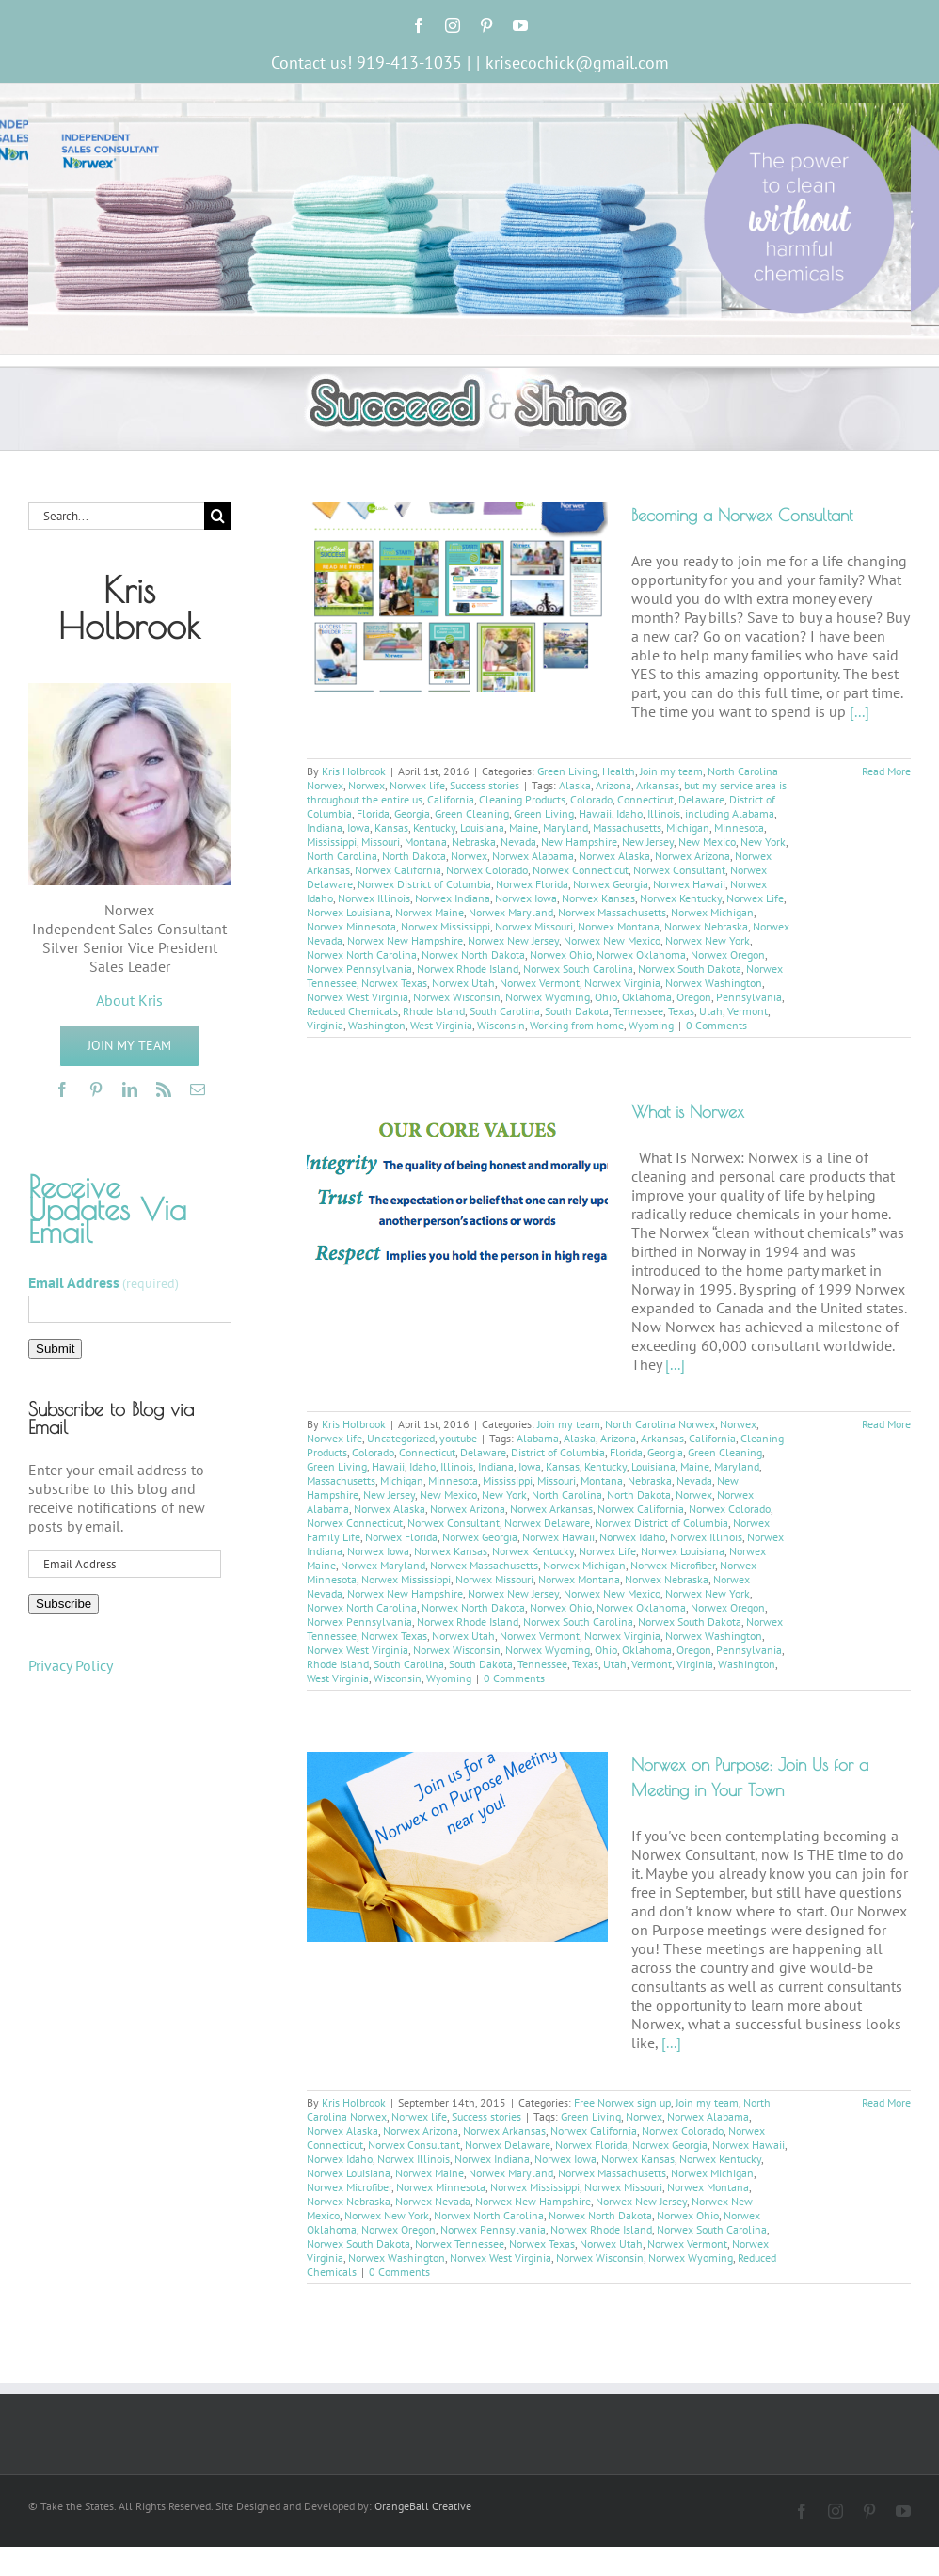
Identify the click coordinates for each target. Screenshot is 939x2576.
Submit (55, 1349)
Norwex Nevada (432, 2201)
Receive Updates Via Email (107, 1209)
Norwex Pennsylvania (359, 969)
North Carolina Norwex (660, 1424)
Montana (426, 842)
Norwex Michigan (712, 912)
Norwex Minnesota (351, 926)
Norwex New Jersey (513, 940)
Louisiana (482, 827)
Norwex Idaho (632, 1537)
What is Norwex (687, 1111)
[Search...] (116, 516)
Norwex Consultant (679, 870)
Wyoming (651, 1025)
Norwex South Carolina (578, 969)
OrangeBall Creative (422, 2506)
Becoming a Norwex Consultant (741, 515)
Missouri (380, 842)
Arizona (613, 785)
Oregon (693, 997)
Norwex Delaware (547, 1523)
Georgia (412, 813)
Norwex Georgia (610, 884)
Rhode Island (434, 1011)
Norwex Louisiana (348, 912)
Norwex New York (707, 940)
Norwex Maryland (511, 912)
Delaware (701, 799)
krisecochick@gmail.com (577, 62)
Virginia (325, 1025)
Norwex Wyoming (547, 997)
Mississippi (332, 842)
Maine (523, 827)
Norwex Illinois (374, 898)
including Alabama (729, 813)
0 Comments (716, 1025)
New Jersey (648, 842)
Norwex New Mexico (612, 940)
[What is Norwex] (457, 1189)
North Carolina (342, 856)
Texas (681, 1011)
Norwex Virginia (622, 983)
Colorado (591, 799)
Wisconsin (501, 1025)
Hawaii (595, 813)
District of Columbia (558, 1452)
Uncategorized (401, 1438)
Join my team (671, 771)
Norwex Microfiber (672, 1565)
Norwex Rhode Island (467, 969)
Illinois (663, 813)
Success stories (484, 785)
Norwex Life (755, 898)
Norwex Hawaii (689, 884)
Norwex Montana (619, 926)
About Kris (129, 1000)
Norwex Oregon (728, 954)
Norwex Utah (463, 983)
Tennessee (638, 1011)
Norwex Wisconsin (457, 997)
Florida (373, 813)
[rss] (163, 1089)
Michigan (687, 827)
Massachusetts (627, 827)
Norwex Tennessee (459, 2243)
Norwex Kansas (598, 898)
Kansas (391, 827)
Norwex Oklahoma (641, 954)
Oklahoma (647, 997)
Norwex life (417, 785)
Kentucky (434, 827)
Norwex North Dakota (473, 954)
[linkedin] (129, 1089)
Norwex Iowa (526, 898)
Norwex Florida (532, 884)
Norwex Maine (429, 912)
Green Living (567, 771)
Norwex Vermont (540, 983)
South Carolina (505, 1011)
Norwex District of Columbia (424, 884)
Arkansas (657, 785)
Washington (377, 1025)
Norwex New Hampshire (405, 940)
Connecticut (645, 799)
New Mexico (707, 842)
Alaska (575, 785)
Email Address (103, 1282)
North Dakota (414, 856)
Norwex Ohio (561, 954)
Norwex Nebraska (706, 926)
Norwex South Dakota (689, 969)
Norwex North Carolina (362, 954)
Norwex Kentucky (681, 898)
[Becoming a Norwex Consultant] (457, 597)
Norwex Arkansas (551, 1509)
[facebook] (62, 1089)
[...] (859, 711)
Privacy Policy (70, 1665)
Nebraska (474, 842)
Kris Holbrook (354, 771)
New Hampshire (579, 842)
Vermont (747, 1011)
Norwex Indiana (452, 898)
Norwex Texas (394, 983)
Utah (711, 1011)
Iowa (358, 827)
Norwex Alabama (533, 856)
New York (763, 842)
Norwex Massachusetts (612, 912)
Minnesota (739, 827)
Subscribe (63, 1604)
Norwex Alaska (614, 856)
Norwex (366, 785)
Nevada (518, 842)
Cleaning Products (522, 799)
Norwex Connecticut (581, 870)
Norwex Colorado (487, 870)
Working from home (577, 1025)
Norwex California (398, 870)
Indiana (324, 827)
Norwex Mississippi (445, 926)
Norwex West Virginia (357, 997)
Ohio (606, 997)
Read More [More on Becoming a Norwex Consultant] (886, 771)
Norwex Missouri (534, 926)
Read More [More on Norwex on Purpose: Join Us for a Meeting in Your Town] (886, 2102)
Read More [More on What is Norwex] (886, 1424)
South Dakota (577, 1011)
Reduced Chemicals (352, 1011)
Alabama (538, 1438)
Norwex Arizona (692, 856)
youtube (458, 1438)
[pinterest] (95, 1089)
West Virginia (441, 1025)
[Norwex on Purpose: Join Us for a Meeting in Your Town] (457, 1847)
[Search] (217, 516)
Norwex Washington (713, 983)
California (450, 799)
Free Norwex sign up (622, 2102)
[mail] (197, 1089)
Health (618, 771)
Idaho (629, 813)
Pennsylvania (749, 997)
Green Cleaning (472, 813)
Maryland (565, 827)
